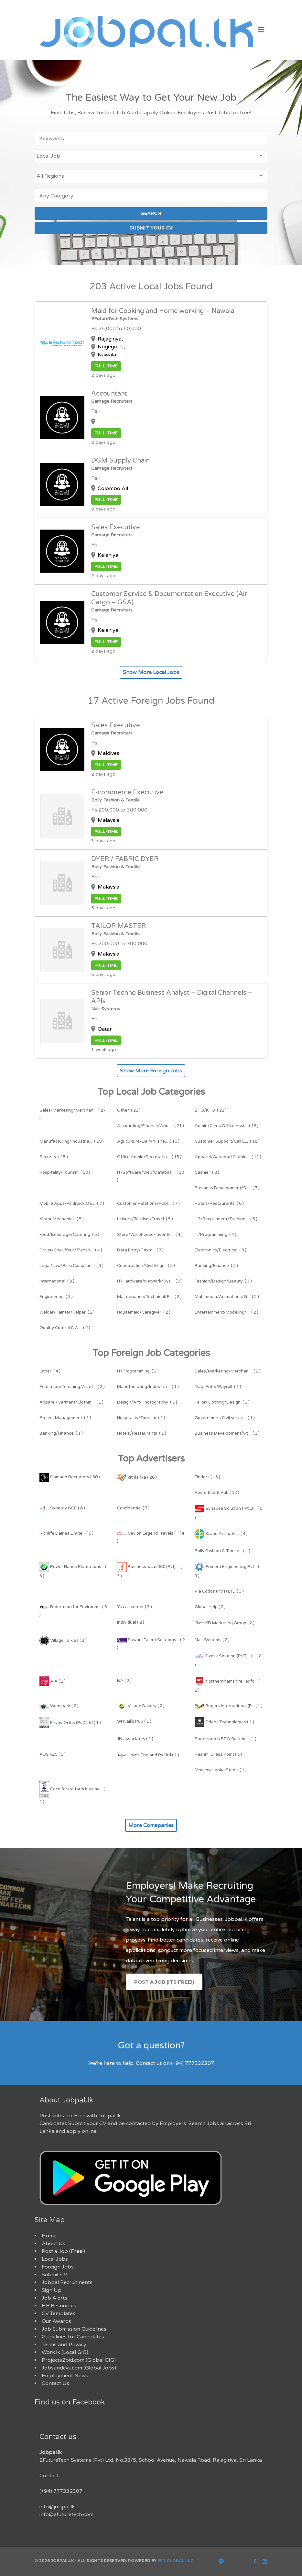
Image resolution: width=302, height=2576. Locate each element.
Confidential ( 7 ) (133, 1508)
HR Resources (59, 2305)
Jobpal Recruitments (67, 2282)
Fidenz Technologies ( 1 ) (224, 1722)
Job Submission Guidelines (74, 2329)
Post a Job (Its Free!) (164, 1982)
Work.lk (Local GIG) (65, 2352)
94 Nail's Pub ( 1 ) (134, 1721)
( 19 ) (227, 1125)
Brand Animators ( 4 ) (221, 1533)
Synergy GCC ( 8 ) (62, 1508)
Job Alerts (54, 2298)
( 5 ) (61, 1219)
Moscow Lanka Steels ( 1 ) (221, 1770)
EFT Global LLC (175, 2560)
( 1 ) (148, 1386)
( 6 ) (219, 1203)
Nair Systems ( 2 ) (212, 1639)
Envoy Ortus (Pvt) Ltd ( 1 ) (70, 1722)
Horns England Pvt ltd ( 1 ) (148, 1755)
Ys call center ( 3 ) (134, 1606)
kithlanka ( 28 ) (137, 1477)
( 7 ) (227, 1188)
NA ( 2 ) (124, 1680)
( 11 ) (228, 1156)
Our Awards (56, 2321)
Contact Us (55, 2383)
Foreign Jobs (58, 2267)
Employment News (65, 2375)
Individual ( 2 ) (130, 1622)
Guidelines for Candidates (73, 2337)
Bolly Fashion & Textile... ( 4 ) (222, 1550)
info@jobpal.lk (57, 2506)
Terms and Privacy (64, 2344)
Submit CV (54, 2274)
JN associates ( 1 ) (135, 1739)
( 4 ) (150, 1234)
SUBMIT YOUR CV (151, 228)
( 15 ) (53, 1156)
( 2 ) (149, 1296)
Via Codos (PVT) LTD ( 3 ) (219, 1591)
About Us (53, 2243)
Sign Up (51, 2290)
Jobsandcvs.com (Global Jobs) (79, 2368)
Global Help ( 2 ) (210, 1606)
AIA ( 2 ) (52, 1681)
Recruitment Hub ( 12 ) (217, 1492)
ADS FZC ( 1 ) (52, 1754)
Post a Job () (63, 2251)
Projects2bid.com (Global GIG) (79, 2360)
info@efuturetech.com (66, 2514)
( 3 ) (140, 1250)
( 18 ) (227, 1141)
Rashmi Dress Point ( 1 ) (218, 1754)
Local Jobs (55, 2259)
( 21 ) (129, 1110)
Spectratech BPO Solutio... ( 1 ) (225, 1739)
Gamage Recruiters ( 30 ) (69, 1477)
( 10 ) (64, 1172)
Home (49, 2236)
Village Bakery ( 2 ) (141, 1705)
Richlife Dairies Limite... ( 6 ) (66, 1533)
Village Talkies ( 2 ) (63, 1640)
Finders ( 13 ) (207, 1477)
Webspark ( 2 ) (59, 1705)
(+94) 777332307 (60, 2491)
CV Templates (58, 2313)
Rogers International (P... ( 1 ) (229, 1705)
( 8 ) (207, 1172)
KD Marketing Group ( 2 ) (224, 1623)
